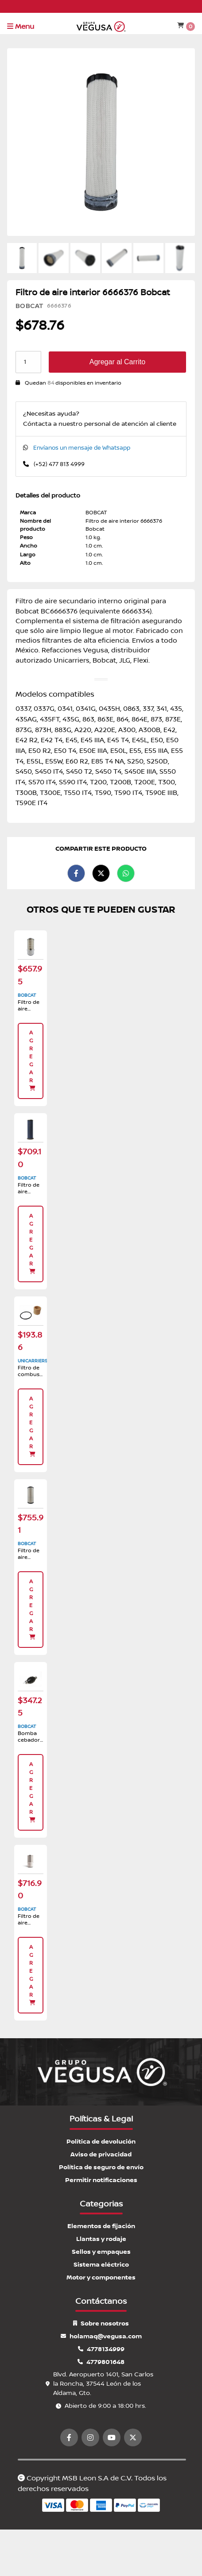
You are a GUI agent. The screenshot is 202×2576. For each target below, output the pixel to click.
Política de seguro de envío (101, 2167)
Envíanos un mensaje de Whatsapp (81, 447)
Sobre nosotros (101, 2323)
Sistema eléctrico (101, 2264)
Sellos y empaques (101, 2252)
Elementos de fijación (101, 2226)
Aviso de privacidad (101, 2154)
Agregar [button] (32, 1060)
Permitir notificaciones (101, 2180)
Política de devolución (101, 2141)
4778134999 (101, 2349)
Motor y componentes (101, 2277)
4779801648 (101, 2362)
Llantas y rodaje (101, 2239)
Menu (20, 27)
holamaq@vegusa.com (101, 2336)
